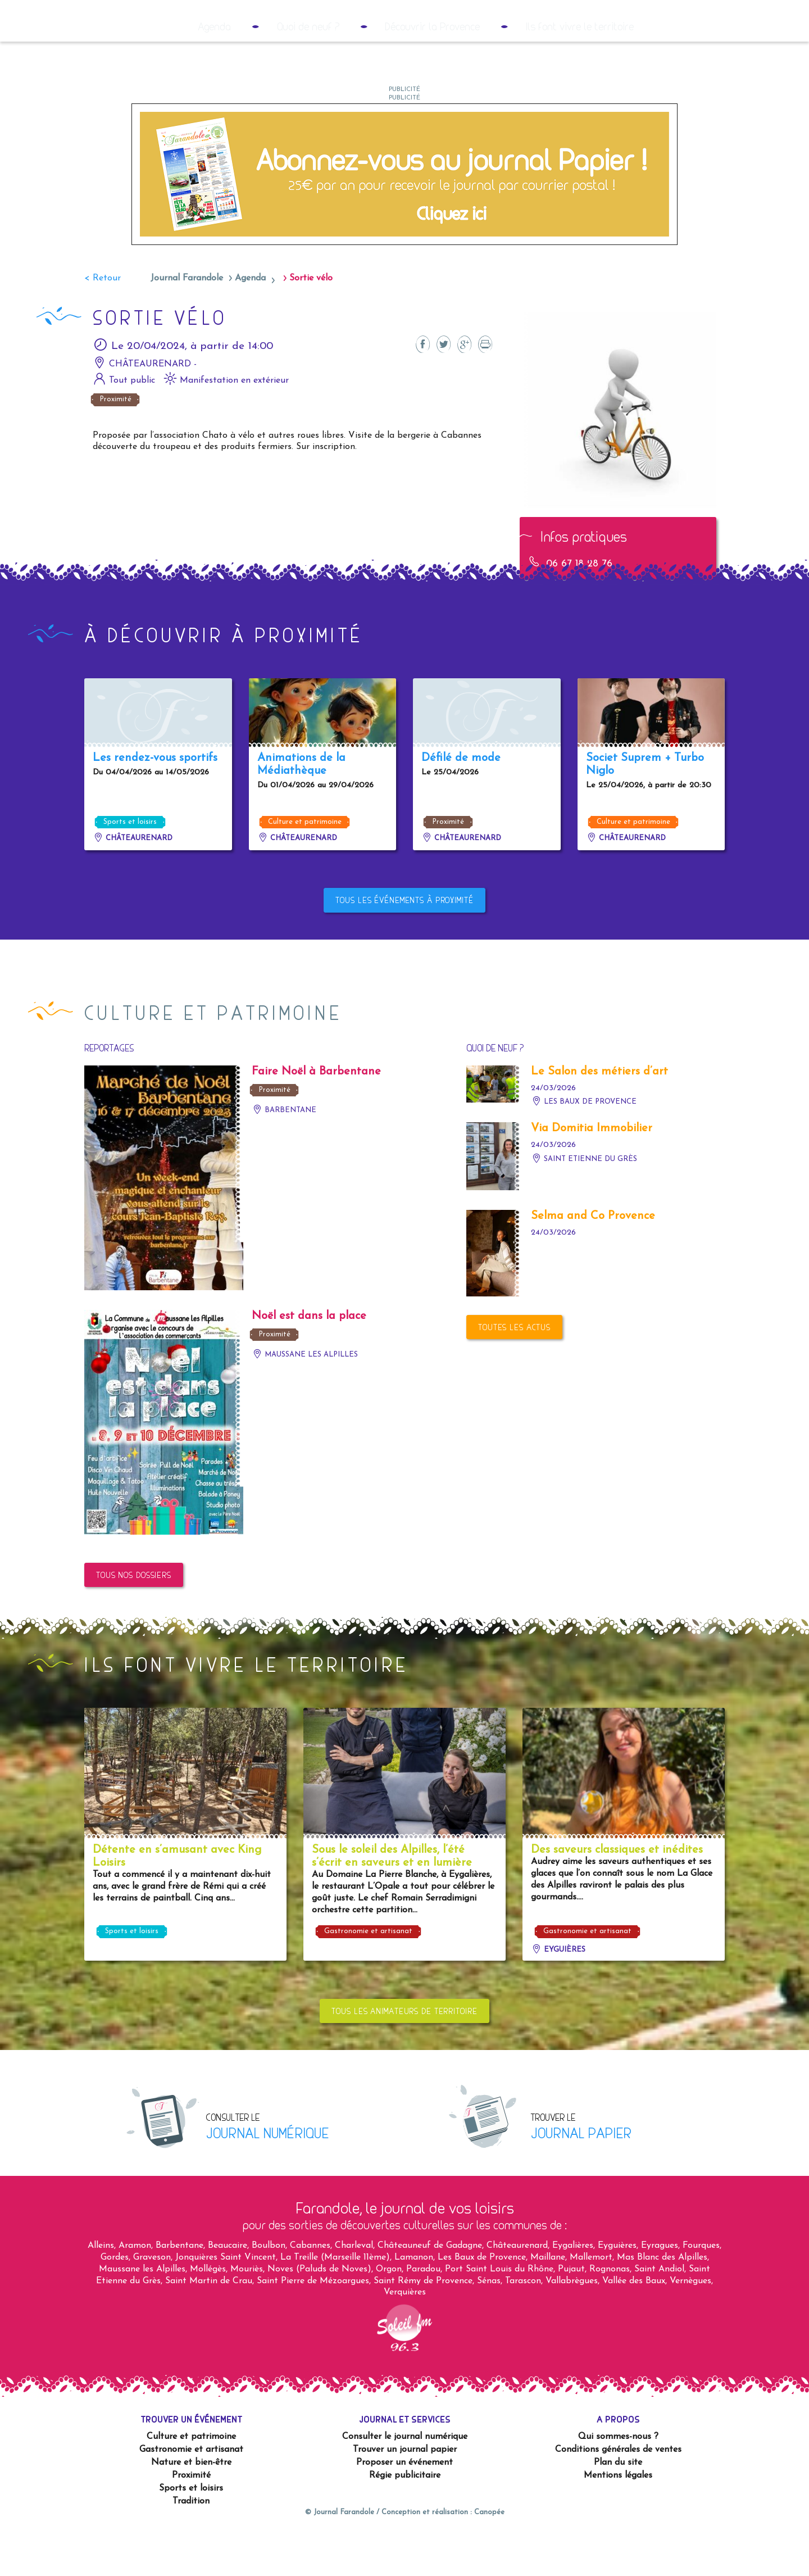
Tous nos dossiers (133, 1619)
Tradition (191, 2545)
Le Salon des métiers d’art (599, 1116)
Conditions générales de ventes (618, 2493)
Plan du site (618, 2506)
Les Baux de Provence (584, 1146)
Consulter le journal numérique (404, 2481)
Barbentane (284, 1154)
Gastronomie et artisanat (368, 1975)
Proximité (115, 443)
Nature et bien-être (191, 2506)
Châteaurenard (132, 882)
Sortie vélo (311, 322)
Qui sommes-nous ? (618, 2481)
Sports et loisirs (130, 866)
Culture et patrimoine (305, 866)
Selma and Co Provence (593, 1260)
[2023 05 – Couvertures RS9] (404, 218)
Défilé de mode (461, 802)
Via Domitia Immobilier (591, 1172)
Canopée (489, 2556)
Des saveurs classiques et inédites (617, 1894)
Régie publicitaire (404, 2519)
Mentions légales (618, 2519)
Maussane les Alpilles (305, 1399)
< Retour (102, 322)
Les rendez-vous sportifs (155, 802)
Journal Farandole (187, 322)
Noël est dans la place (309, 1360)
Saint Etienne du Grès (584, 1203)
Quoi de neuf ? (308, 71)
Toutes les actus (514, 1371)
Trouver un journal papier (405, 2493)
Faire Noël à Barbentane (316, 1116)
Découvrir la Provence (432, 71)
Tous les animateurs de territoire (404, 2055)
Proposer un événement (404, 2506)
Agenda (214, 71)
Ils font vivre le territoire (580, 71)
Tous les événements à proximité (404, 944)
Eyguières (558, 1994)
